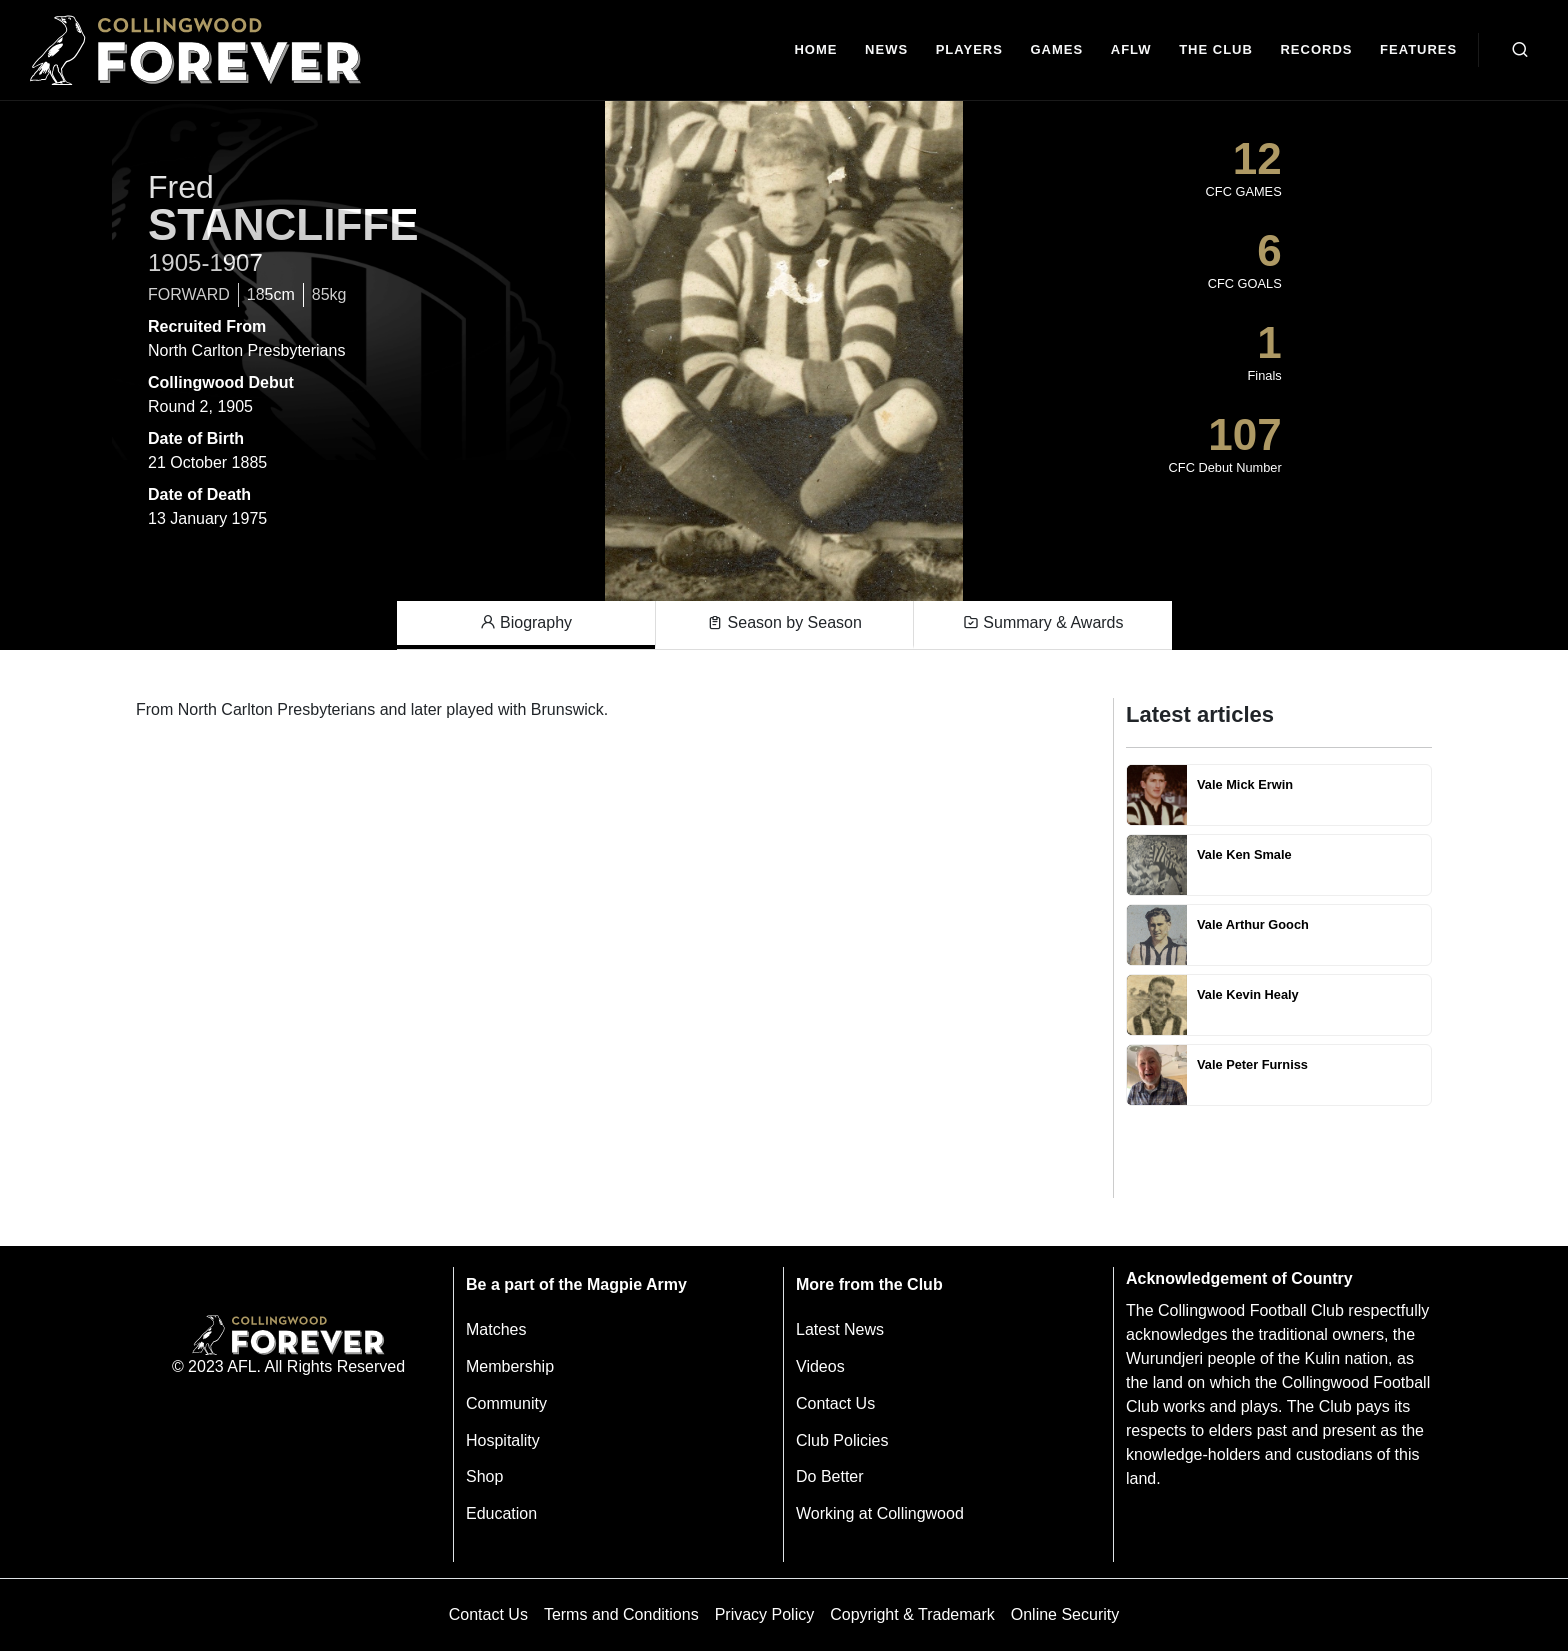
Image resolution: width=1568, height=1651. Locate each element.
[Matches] (1057, 50)
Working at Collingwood (880, 1513)
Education (501, 1513)
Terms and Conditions (621, 1614)
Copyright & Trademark (912, 1614)
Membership (510, 1366)
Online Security (1065, 1614)
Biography (526, 623)
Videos (820, 1366)
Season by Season (784, 623)
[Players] (969, 50)
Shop (484, 1476)
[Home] (816, 50)
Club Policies (842, 1440)
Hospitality (503, 1440)
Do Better (830, 1476)
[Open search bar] (1520, 50)
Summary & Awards (1043, 623)
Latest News (840, 1329)
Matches (496, 1329)
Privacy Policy (765, 1614)
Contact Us (835, 1403)
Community (506, 1403)
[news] (886, 50)
